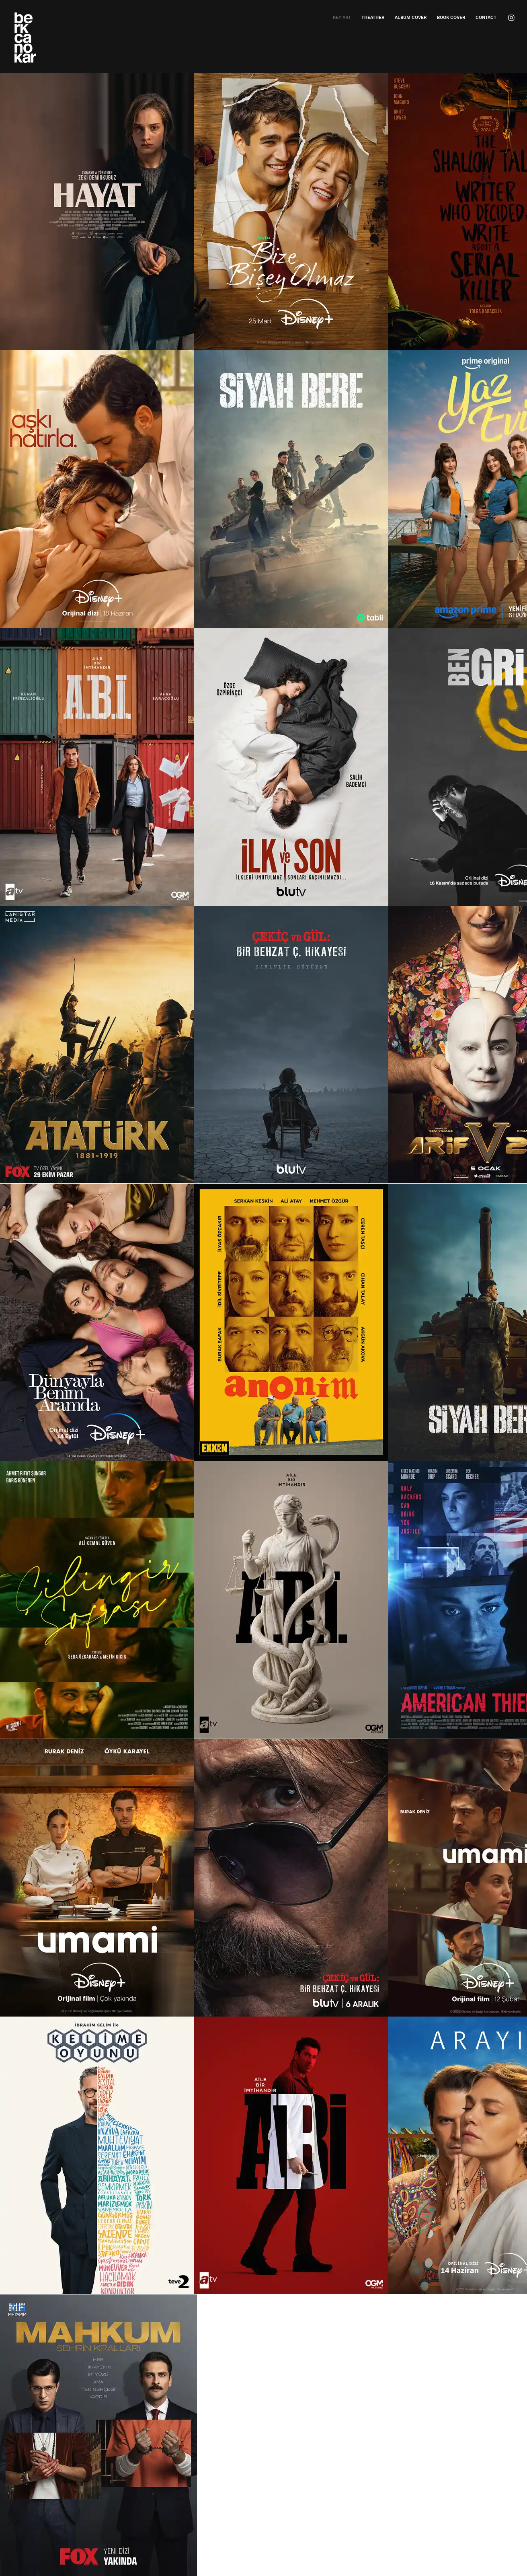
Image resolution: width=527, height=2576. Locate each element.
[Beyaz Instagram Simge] (511, 18)
